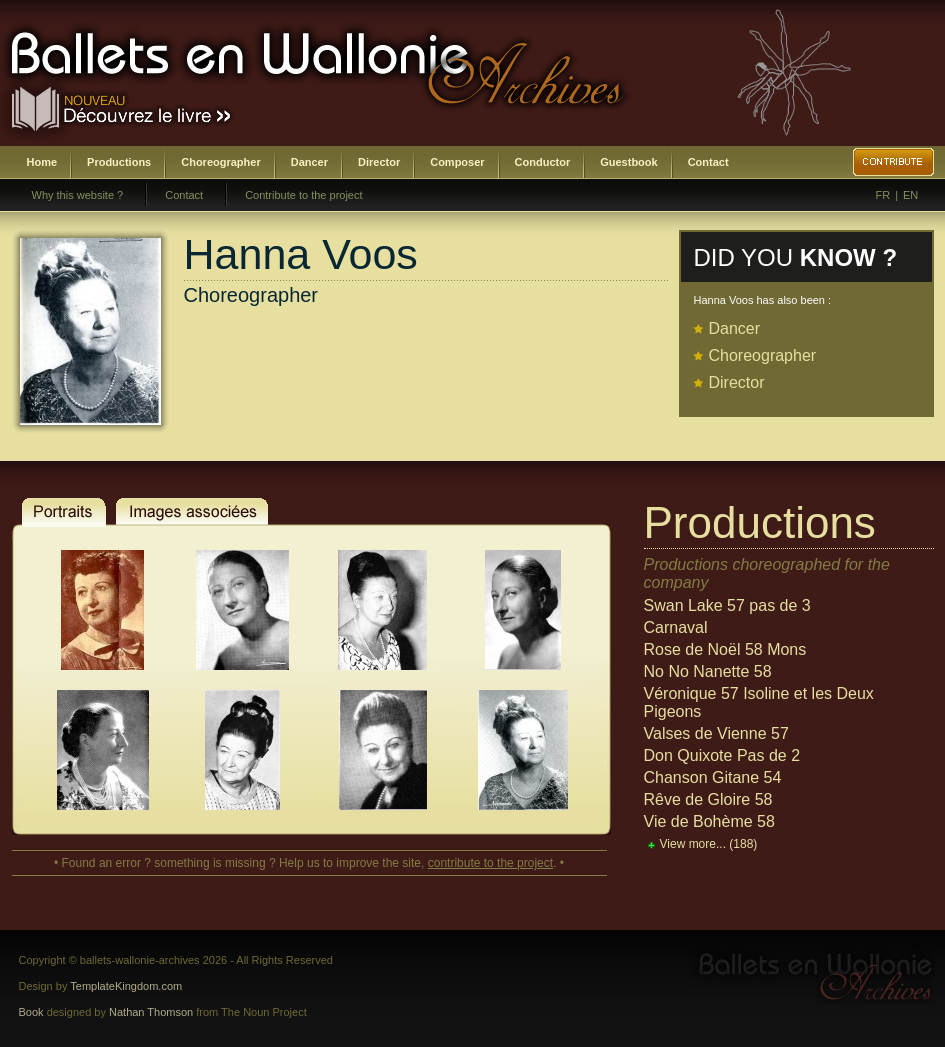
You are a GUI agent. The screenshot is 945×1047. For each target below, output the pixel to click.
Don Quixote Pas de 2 (722, 755)
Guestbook (628, 162)
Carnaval (676, 627)
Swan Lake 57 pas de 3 (727, 605)
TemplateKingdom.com (126, 986)
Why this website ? (78, 195)
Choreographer (220, 162)
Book (31, 1012)
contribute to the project (490, 863)
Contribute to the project (303, 195)
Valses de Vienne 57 (716, 733)
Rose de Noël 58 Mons (725, 649)
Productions (119, 162)
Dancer (309, 162)
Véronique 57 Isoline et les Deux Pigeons (759, 702)
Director (379, 162)
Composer (457, 162)
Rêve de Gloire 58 (708, 799)
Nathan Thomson (151, 1012)
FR (883, 195)
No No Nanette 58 (708, 671)
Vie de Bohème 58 (709, 821)
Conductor (543, 162)
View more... (709, 844)
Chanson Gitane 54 (713, 777)
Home (42, 162)
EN (910, 195)
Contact (708, 162)
